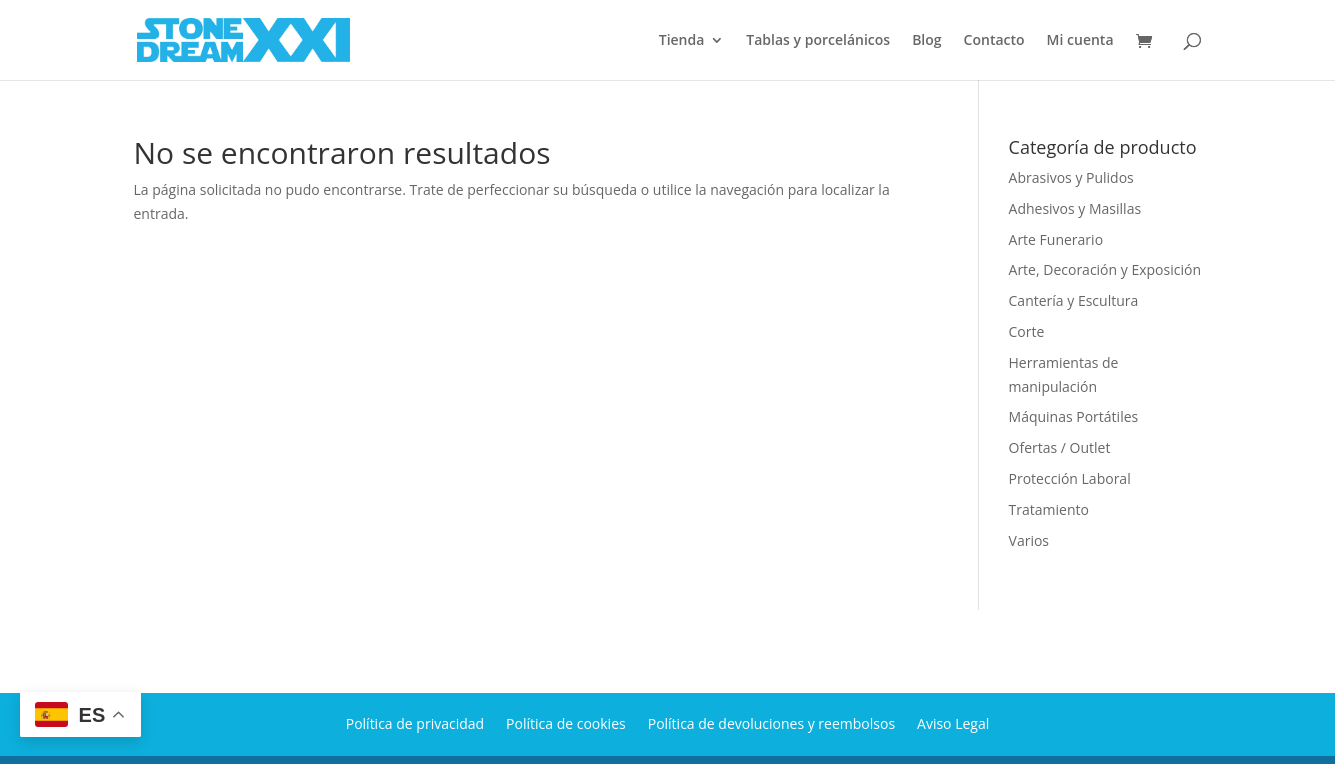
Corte (1027, 331)
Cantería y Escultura (1074, 300)
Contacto (994, 41)
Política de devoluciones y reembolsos (771, 722)
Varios (1029, 540)
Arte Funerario (1056, 239)
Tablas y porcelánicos (818, 41)
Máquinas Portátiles (1074, 416)
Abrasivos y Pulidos (1071, 177)
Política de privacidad (415, 722)
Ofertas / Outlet (1060, 447)
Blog (926, 41)
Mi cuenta (1080, 41)
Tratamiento (1049, 509)
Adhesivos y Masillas (1075, 208)
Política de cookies (566, 722)
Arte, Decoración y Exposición (1105, 269)
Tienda (682, 41)
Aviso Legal (953, 722)
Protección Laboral (1070, 478)
